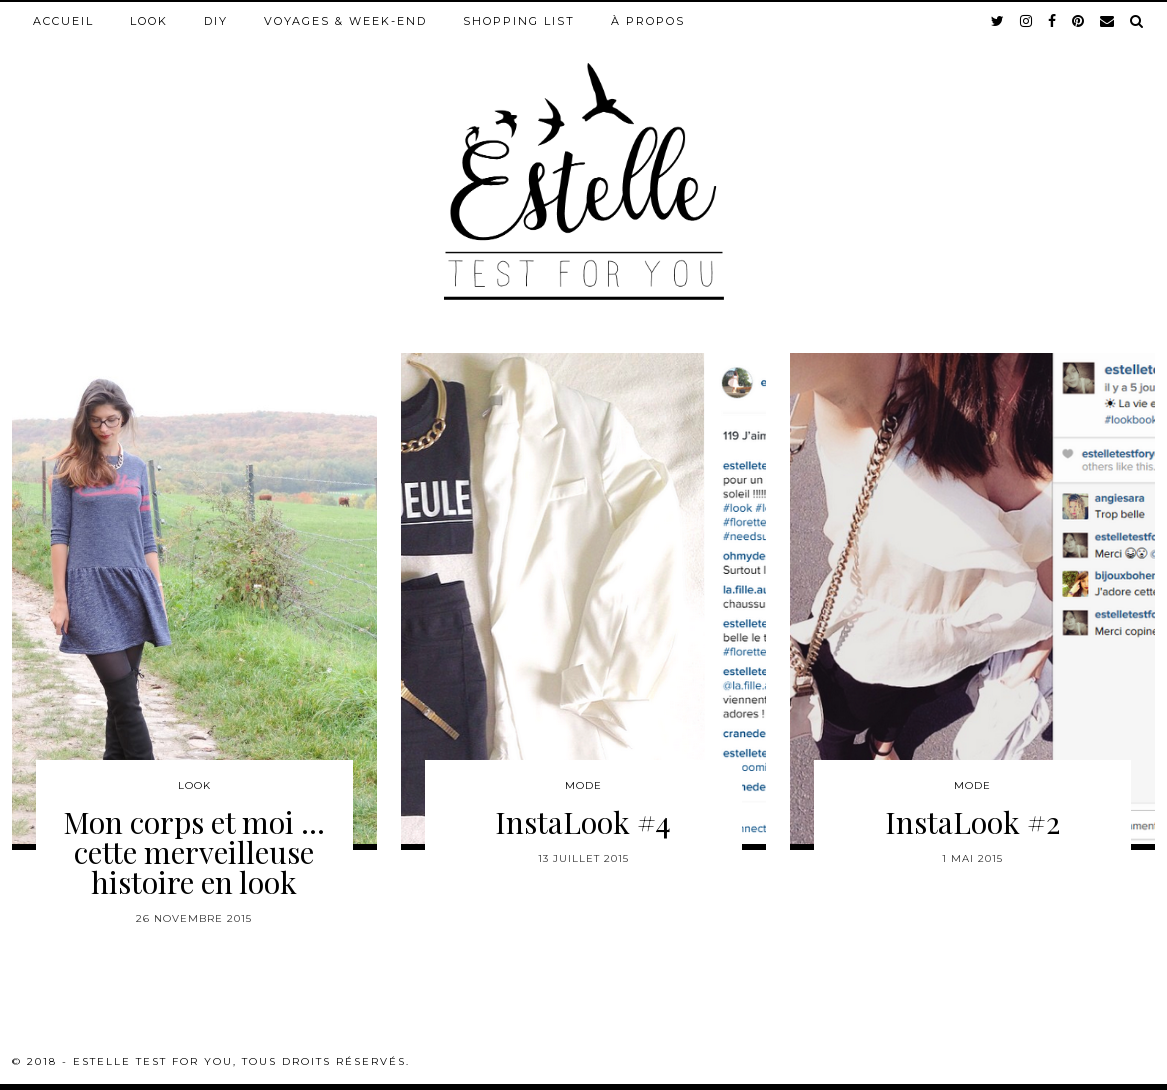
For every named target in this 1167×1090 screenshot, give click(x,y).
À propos (648, 21)
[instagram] (1027, 21)
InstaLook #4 (583, 822)
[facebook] (1053, 21)
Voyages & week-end (345, 21)
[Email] (1108, 21)
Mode (583, 785)
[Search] (1137, 21)
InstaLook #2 (972, 822)
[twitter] (998, 21)
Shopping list (519, 21)
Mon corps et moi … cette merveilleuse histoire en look (194, 852)
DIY (216, 21)
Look (149, 21)
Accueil (63, 21)
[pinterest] (1079, 21)
